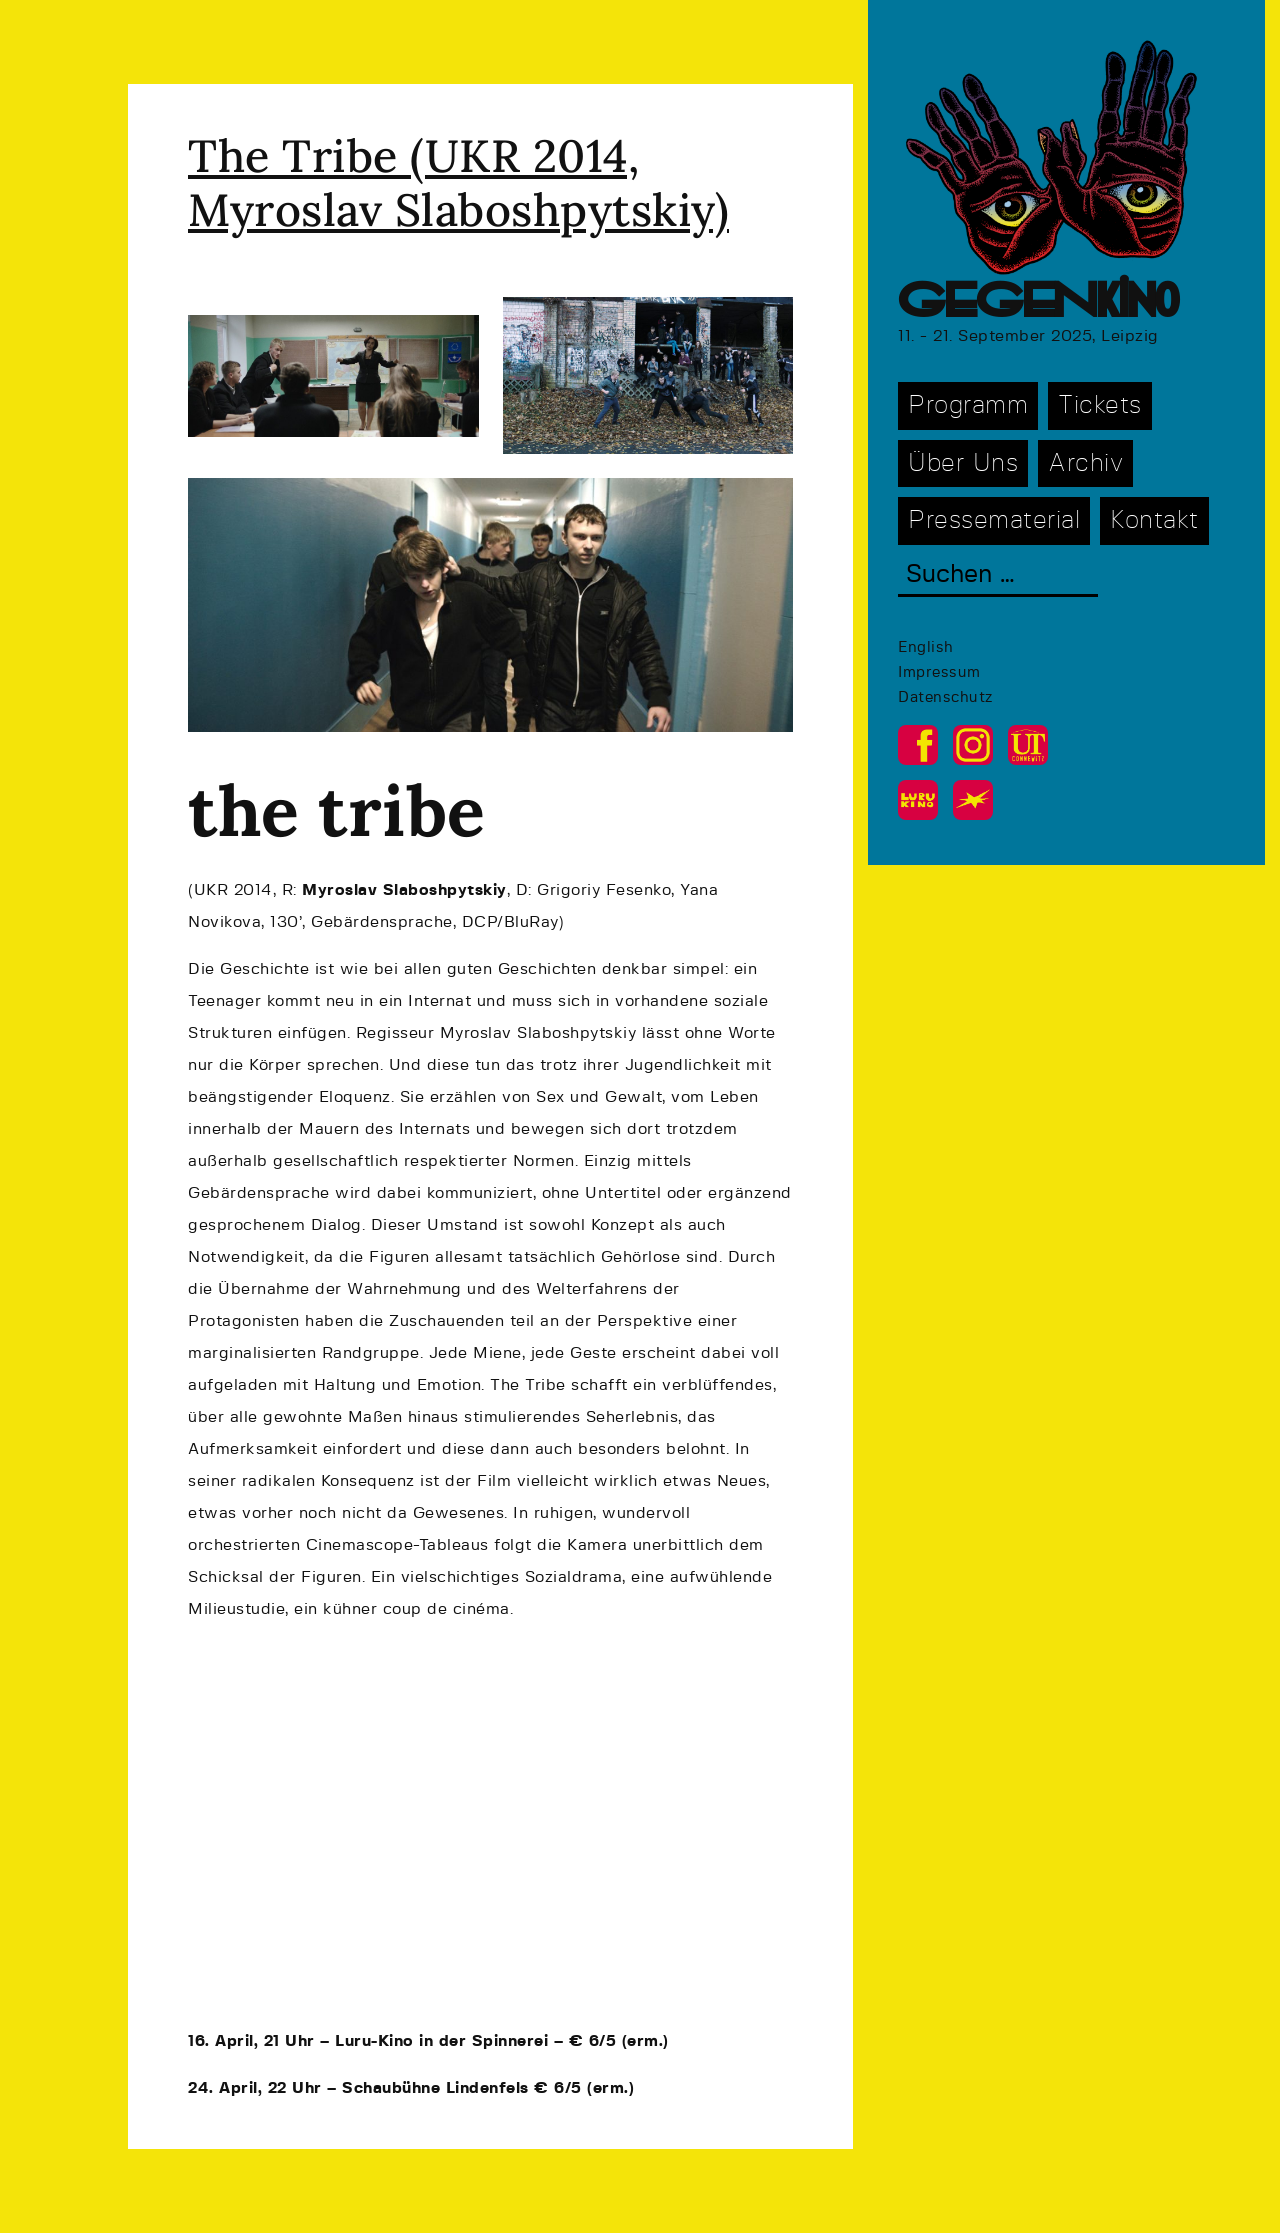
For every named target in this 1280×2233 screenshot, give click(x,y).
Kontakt (1154, 520)
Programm (968, 405)
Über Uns (963, 463)
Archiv (1085, 463)
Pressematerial (994, 520)
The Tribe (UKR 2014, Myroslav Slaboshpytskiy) (458, 182)
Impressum (939, 672)
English (926, 647)
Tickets (1100, 405)
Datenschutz (945, 697)
